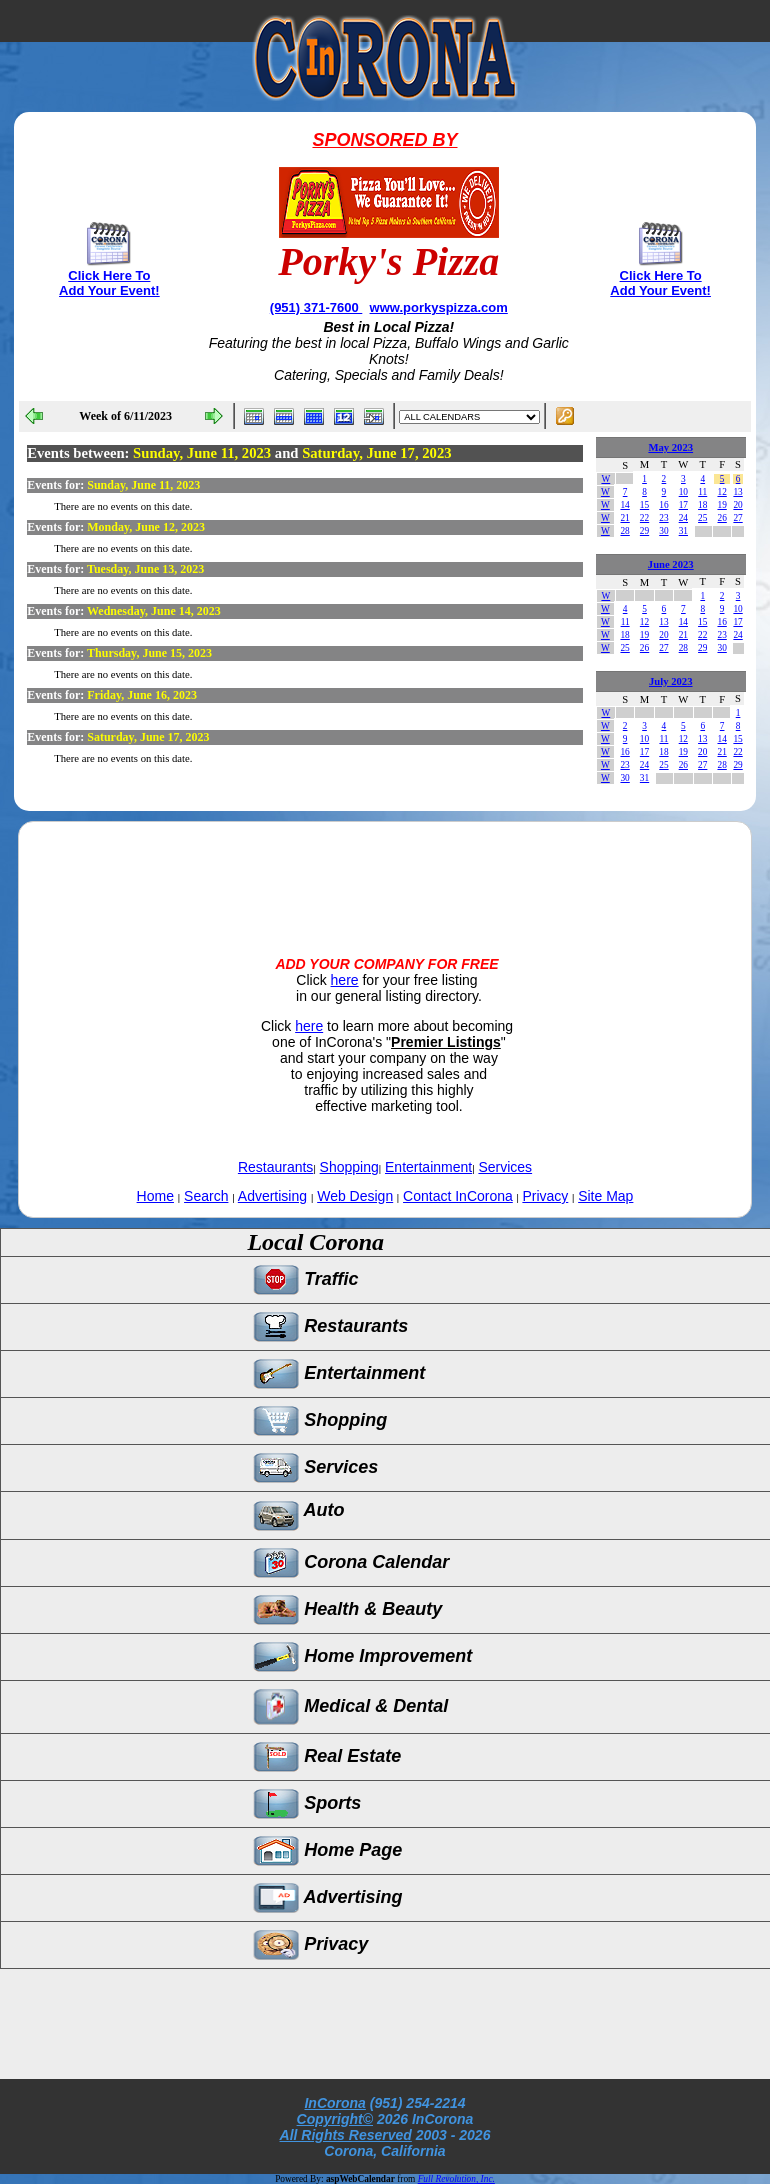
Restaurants (275, 1167)
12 (721, 492)
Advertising (272, 1196)
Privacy (545, 1196)
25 (702, 518)
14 (624, 505)
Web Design (355, 1196)
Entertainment (428, 1167)
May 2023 (670, 447)
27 (737, 518)
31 (683, 531)
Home (155, 1196)
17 (683, 505)
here (345, 980)
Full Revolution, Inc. (456, 2179)
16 (663, 505)
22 (644, 518)
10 (683, 492)
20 (737, 505)
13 (737, 492)
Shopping (349, 1167)
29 (644, 531)
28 (624, 531)
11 (702, 492)
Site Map (605, 1196)
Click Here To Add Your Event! (109, 283)
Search (206, 1196)
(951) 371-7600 (316, 307)
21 (624, 518)
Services (505, 1167)
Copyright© (335, 2119)
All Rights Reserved (346, 2135)
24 (683, 518)
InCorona (334, 2103)
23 (663, 518)
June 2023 (671, 564)
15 (644, 505)
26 (721, 518)
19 (721, 505)
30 (663, 531)
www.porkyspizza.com (439, 307)
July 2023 (671, 681)
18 (702, 505)
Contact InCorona (458, 1196)
